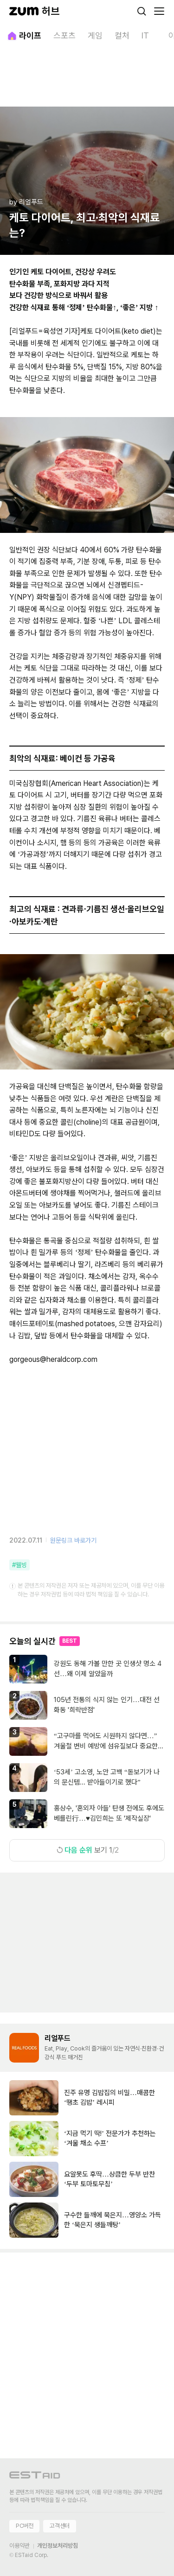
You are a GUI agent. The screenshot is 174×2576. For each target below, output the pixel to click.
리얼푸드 (58, 2038)
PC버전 (24, 2525)
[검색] (141, 11)
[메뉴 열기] (159, 11)
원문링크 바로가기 (73, 1540)
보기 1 (87, 1850)
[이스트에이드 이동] (34, 2476)
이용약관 (19, 2545)
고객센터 (59, 2525)
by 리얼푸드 (26, 202)
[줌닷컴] (24, 11)
